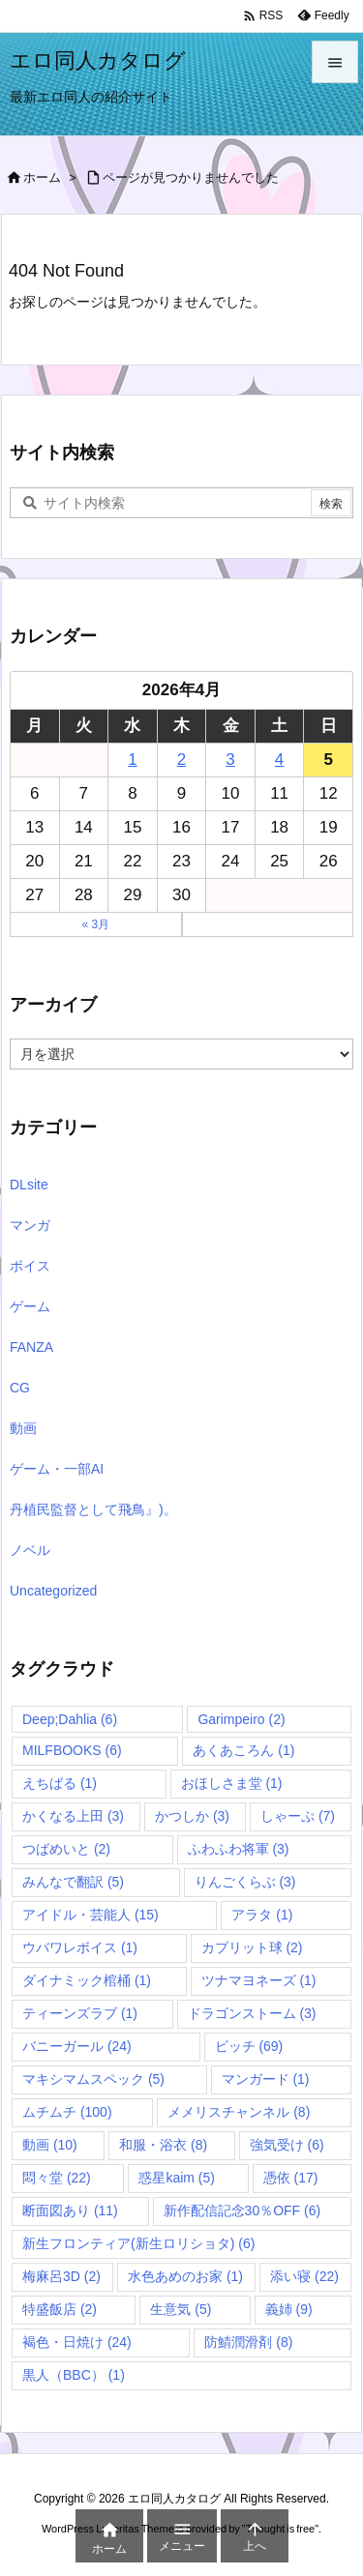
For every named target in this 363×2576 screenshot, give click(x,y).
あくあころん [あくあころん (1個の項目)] (243, 1750)
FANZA (31, 1347)
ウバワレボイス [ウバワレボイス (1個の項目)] (79, 1947)
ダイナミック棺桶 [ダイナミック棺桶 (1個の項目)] (86, 1980)
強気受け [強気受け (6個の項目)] (287, 2144)
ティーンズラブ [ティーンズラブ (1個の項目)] (79, 2013)
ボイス (30, 1265)
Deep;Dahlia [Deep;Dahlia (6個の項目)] (69, 1719)
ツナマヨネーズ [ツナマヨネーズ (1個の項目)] (259, 1980)
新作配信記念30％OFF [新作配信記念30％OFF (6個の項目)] (242, 2210)
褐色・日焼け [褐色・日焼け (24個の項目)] (77, 2342)
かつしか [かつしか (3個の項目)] (192, 1816)
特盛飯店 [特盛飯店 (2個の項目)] (59, 2309)
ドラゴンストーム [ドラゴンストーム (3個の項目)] (252, 2013)
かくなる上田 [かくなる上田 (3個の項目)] (73, 1816)
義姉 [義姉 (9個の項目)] (289, 2309)
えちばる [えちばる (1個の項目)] (59, 1783)
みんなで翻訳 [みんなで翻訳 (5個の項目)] (73, 1881)
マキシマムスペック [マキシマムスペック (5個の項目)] (93, 2079)
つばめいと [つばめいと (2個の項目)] (66, 1849)
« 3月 (95, 924)
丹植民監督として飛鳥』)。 (93, 1509)
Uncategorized (53, 1590)
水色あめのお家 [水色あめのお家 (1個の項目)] (185, 2276)
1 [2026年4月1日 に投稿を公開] (132, 759)
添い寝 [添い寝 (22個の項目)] (304, 2276)
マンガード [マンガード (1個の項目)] (266, 2079)
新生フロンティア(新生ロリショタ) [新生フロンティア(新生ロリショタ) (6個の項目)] (138, 2243)
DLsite (29, 1184)
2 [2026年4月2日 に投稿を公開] (181, 759)
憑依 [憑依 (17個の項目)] (290, 2177)
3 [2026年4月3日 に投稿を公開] (230, 759)
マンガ (30, 1225)
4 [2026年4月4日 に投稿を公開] (279, 759)
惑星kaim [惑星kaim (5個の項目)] (176, 2177)
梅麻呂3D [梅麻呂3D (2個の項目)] (61, 2276)
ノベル (30, 1550)
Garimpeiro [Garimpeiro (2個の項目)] (241, 1719)
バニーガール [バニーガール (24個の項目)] (77, 2046)
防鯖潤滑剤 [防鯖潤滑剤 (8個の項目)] (248, 2342)
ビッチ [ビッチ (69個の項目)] (249, 2046)
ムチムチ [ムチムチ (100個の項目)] (67, 2112)
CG (20, 1387)
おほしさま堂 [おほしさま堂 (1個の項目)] (232, 1783)
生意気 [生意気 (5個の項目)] (180, 2309)
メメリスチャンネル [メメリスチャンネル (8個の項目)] (238, 2112)
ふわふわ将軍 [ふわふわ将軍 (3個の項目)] (238, 1849)
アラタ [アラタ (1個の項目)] (261, 1914)
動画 (23, 1428)
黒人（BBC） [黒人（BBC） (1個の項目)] (73, 2375)
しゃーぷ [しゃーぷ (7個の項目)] (297, 1816)
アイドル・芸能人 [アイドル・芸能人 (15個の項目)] (90, 1914)
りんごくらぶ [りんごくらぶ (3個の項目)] (245, 1881)
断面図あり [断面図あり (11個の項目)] (70, 2210)
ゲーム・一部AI (57, 1469)
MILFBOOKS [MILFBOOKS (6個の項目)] (72, 1750)
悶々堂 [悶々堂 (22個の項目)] (56, 2177)
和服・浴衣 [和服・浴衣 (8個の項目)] (163, 2144)
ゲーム (30, 1306)
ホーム (42, 177)
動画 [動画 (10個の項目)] (49, 2144)
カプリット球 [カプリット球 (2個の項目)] (252, 1947)
